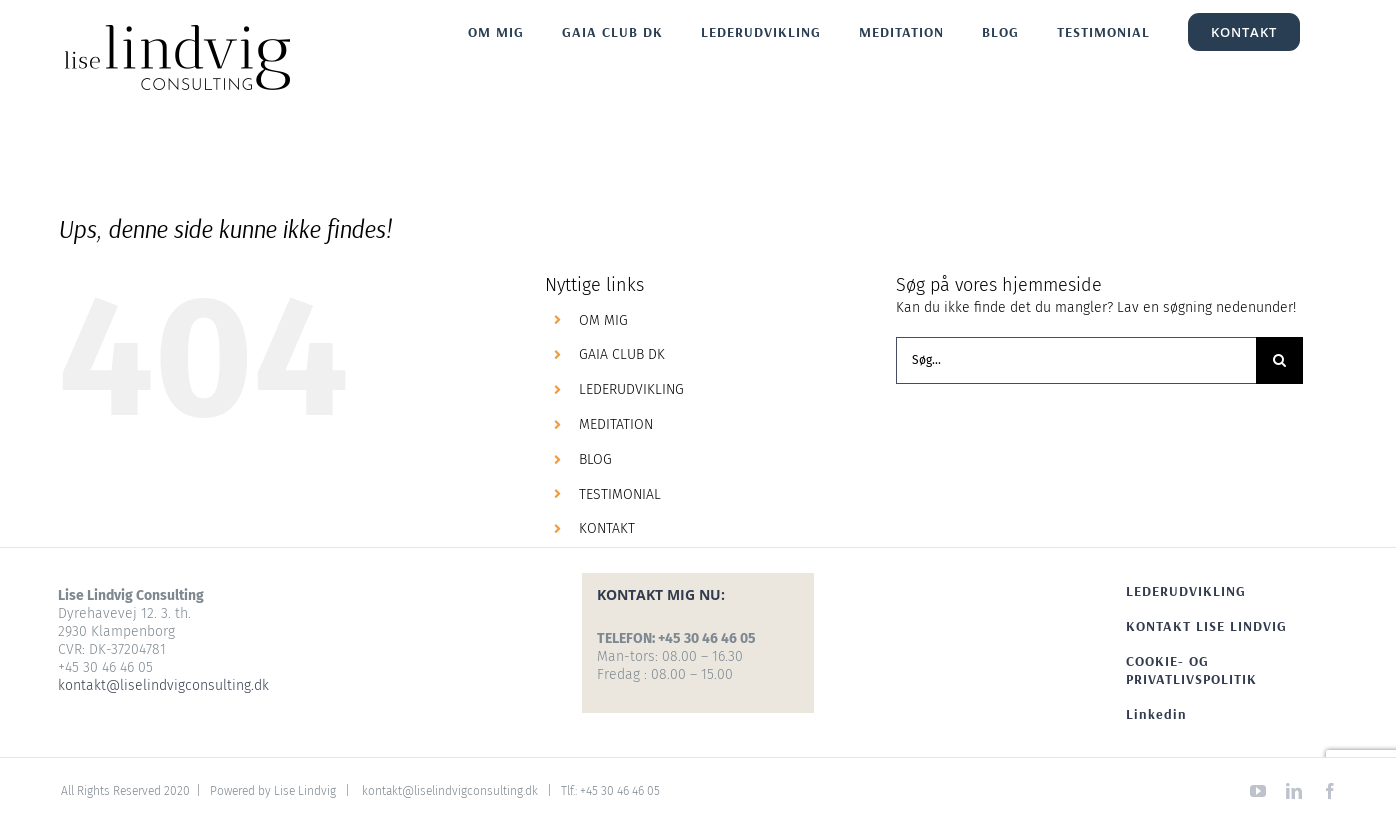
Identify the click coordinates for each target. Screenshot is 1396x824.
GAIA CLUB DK (622, 354)
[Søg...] (1076, 360)
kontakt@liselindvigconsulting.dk (163, 685)
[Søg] (1279, 360)
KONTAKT (607, 528)
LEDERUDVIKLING (631, 389)
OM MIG (603, 320)
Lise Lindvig (305, 791)
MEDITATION (616, 424)
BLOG (595, 459)
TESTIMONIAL (620, 494)
